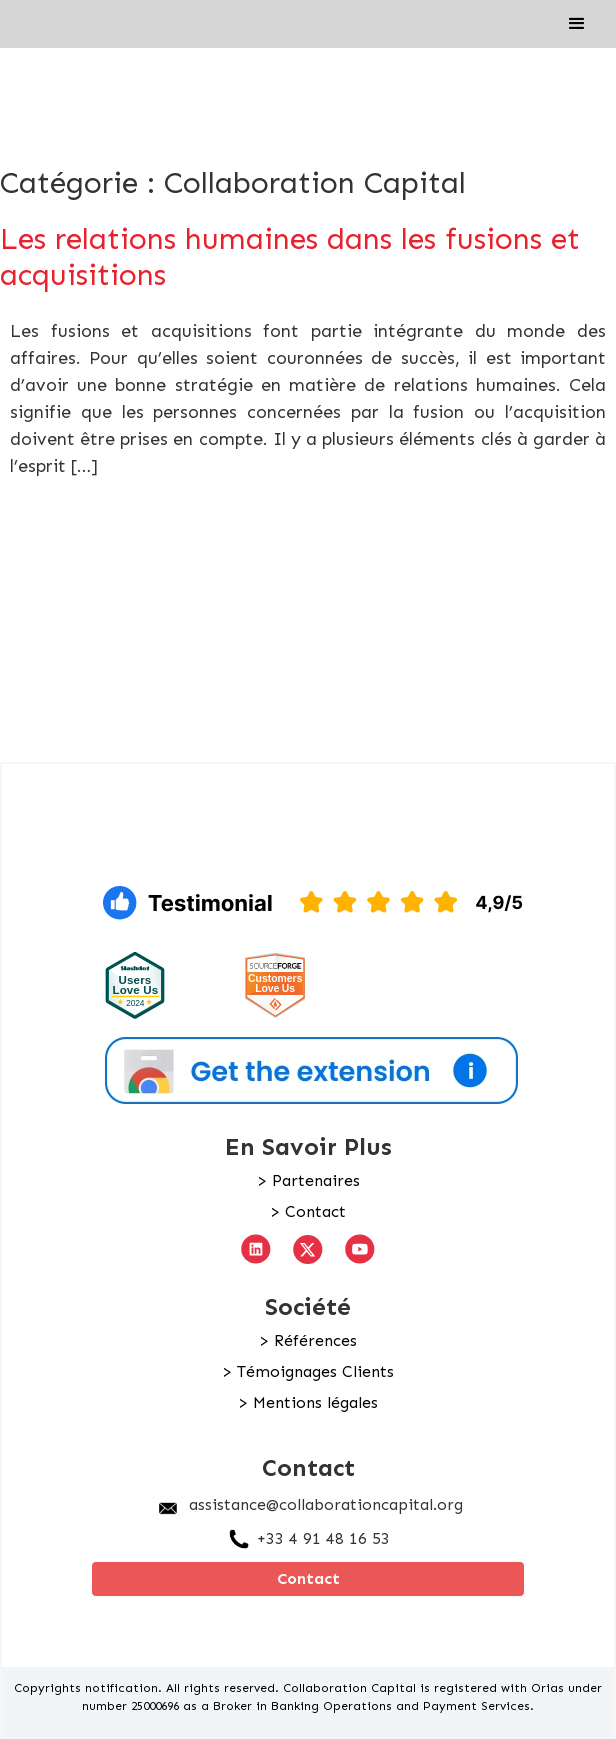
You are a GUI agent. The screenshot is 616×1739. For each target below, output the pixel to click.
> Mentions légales (308, 1403)
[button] (577, 24)
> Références (308, 1341)
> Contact (308, 1212)
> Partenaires (308, 1181)
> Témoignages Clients (308, 1372)
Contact (308, 1578)
